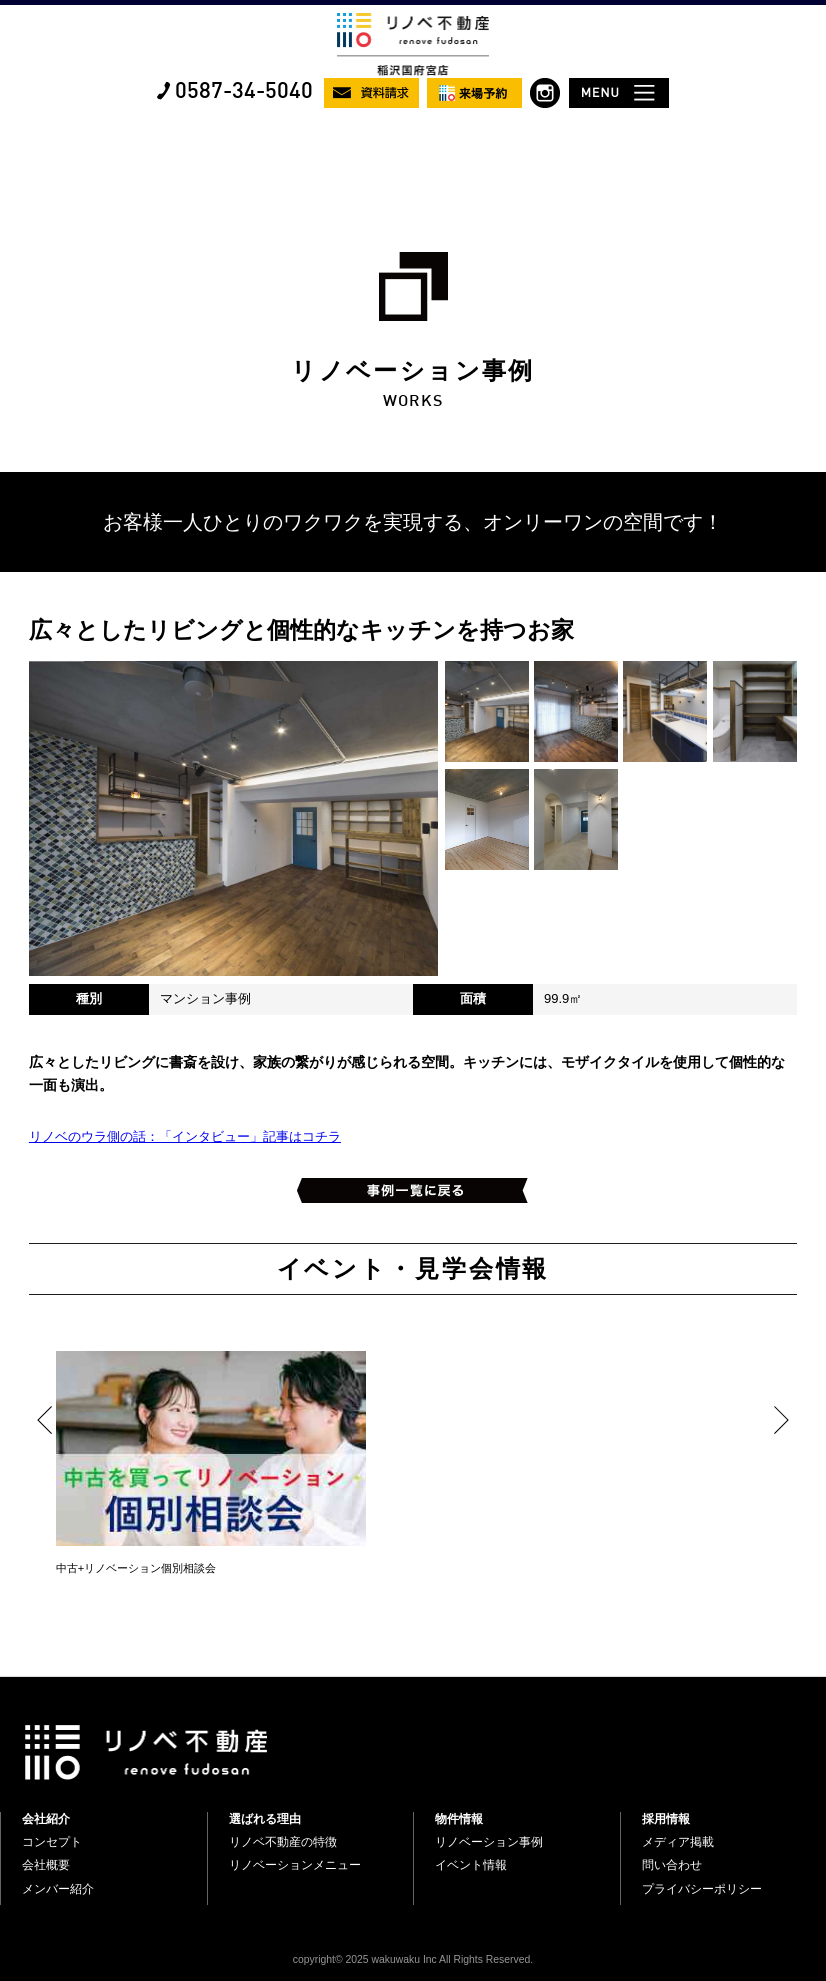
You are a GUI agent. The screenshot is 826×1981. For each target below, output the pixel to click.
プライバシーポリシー (702, 1889)
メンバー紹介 (58, 1889)
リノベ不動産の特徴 (283, 1842)
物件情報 (459, 1819)
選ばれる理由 (265, 1819)
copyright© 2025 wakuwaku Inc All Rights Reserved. (413, 1959)
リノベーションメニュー (295, 1865)
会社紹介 (46, 1819)
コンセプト (52, 1842)
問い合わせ (672, 1865)
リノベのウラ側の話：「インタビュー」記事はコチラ (185, 1136)
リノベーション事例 (489, 1842)
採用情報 (666, 1819)
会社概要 (46, 1865)
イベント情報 (471, 1865)
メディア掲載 (678, 1842)
